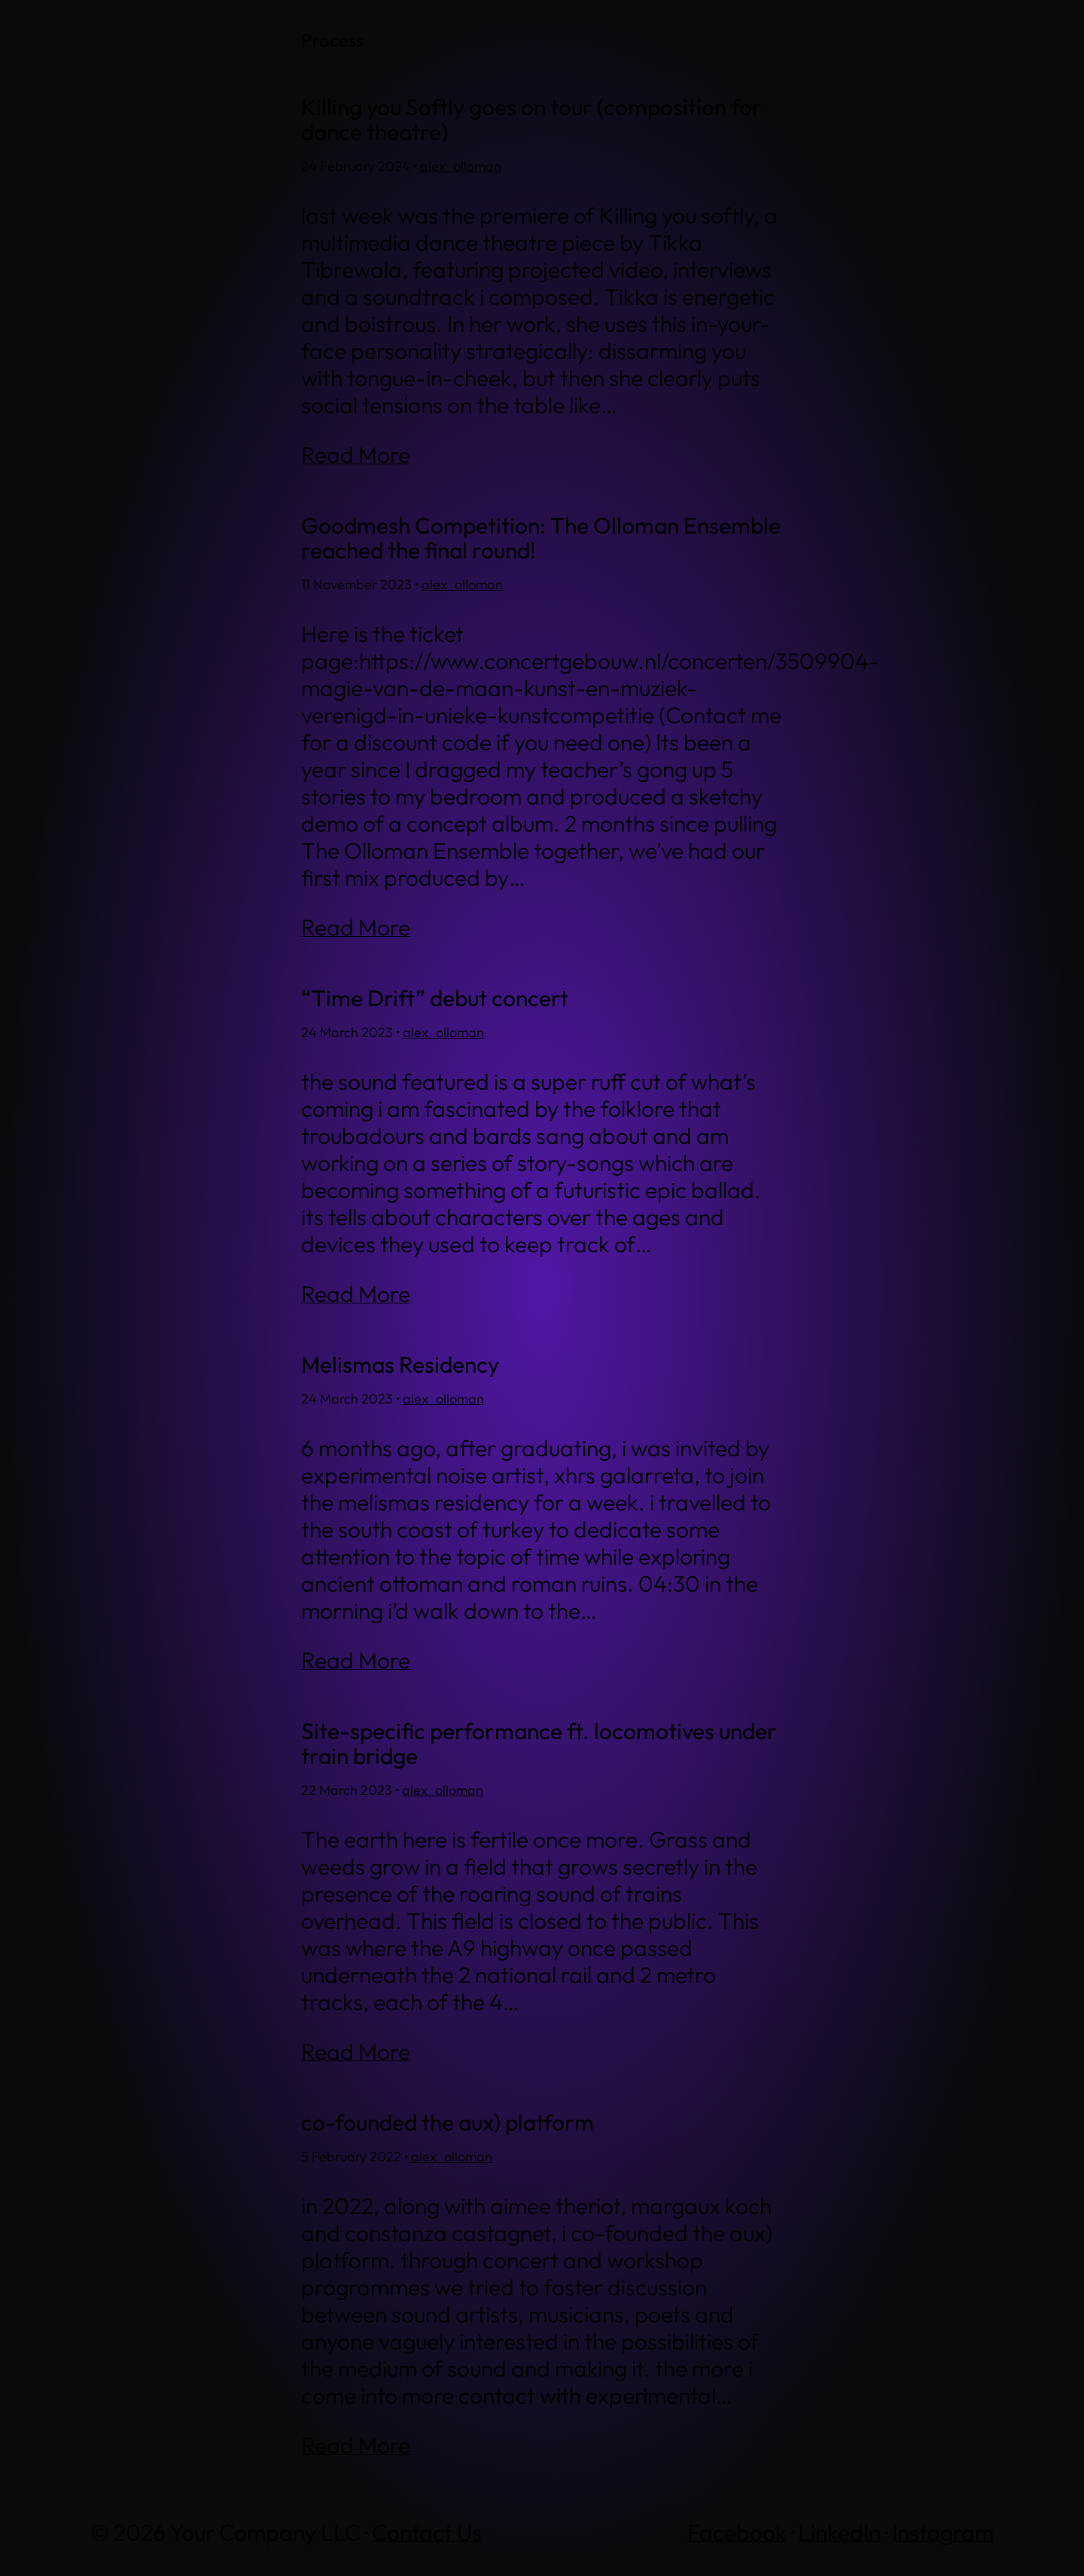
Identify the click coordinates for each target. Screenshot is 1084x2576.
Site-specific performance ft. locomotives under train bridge (539, 1744)
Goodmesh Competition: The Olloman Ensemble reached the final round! (541, 538)
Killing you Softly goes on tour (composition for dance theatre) (531, 119)
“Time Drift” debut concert (434, 998)
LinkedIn (839, 2532)
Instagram (943, 2532)
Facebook (737, 2532)
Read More (355, 454)
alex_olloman (460, 166)
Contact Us (427, 2532)
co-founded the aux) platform (447, 2122)
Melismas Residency (400, 1364)
